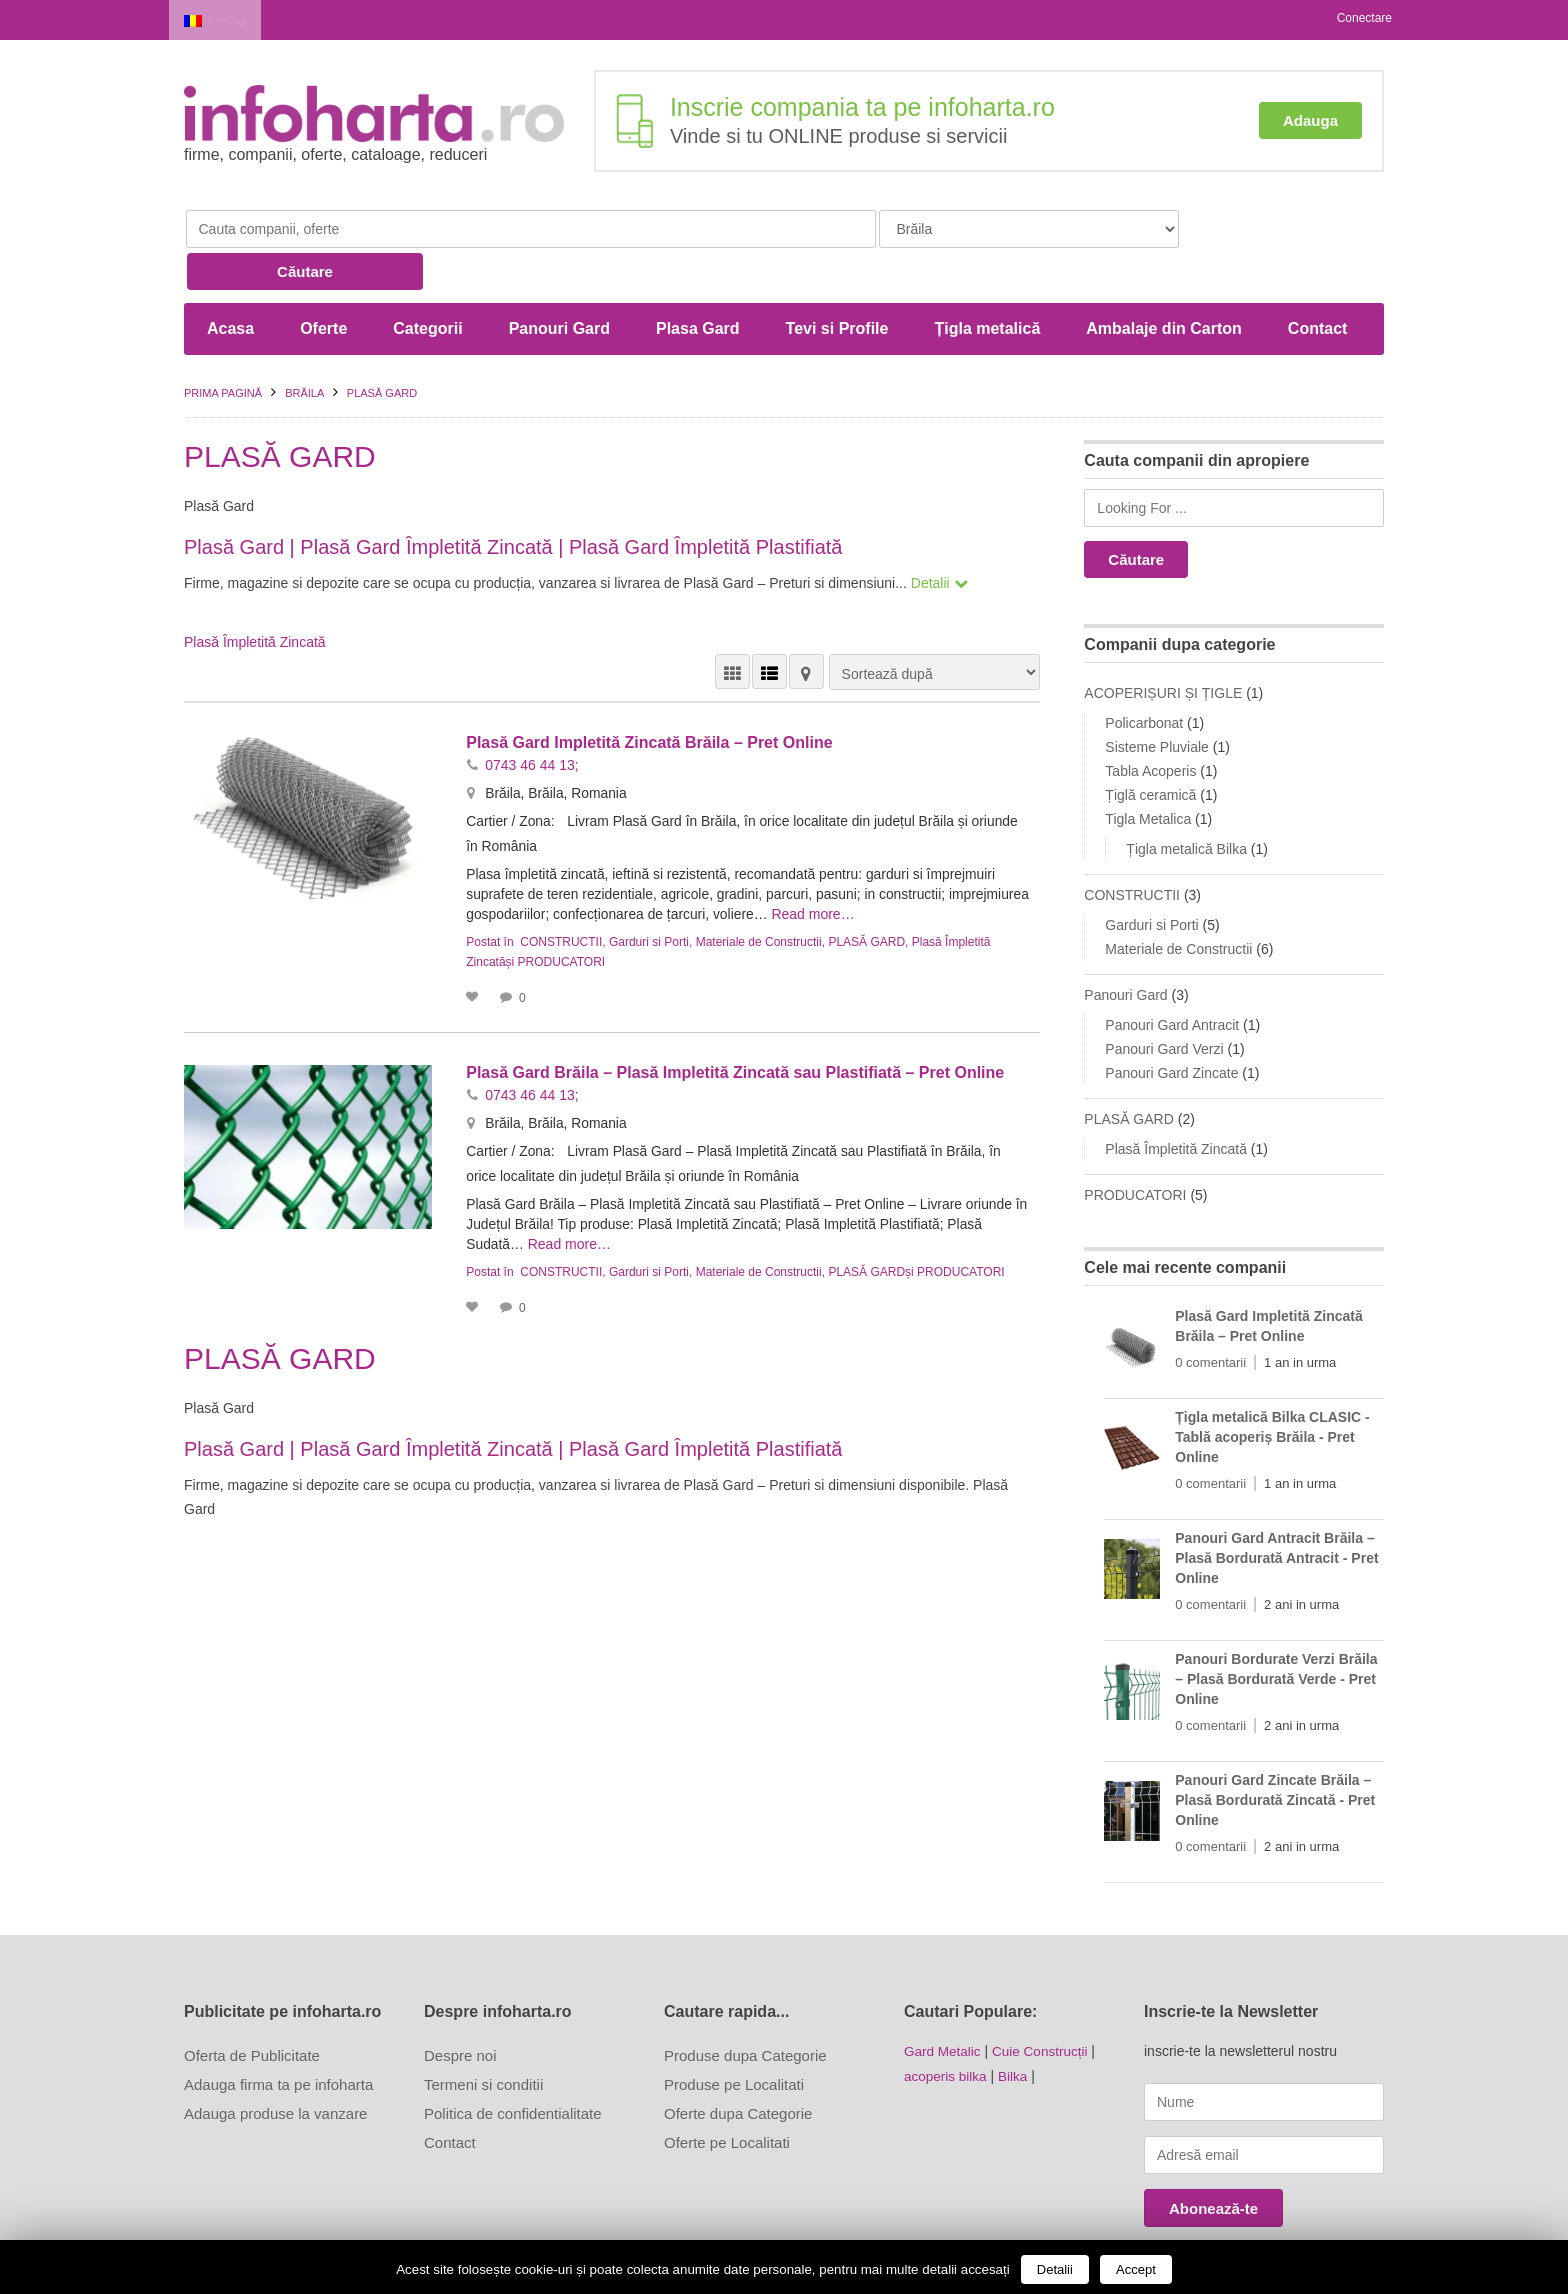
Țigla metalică (987, 281)
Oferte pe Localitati (727, 2095)
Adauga (1310, 117)
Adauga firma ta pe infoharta (278, 2037)
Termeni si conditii (483, 2037)
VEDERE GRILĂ (732, 624)
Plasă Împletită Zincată (255, 595)
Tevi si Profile (837, 281)
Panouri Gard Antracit (1172, 978)
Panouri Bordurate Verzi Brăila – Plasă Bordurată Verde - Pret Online (1276, 1632)
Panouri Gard (559, 281)
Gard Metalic (943, 2004)
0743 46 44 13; (531, 718)
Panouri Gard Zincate (1171, 1026)
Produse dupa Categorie (745, 2008)
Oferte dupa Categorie (738, 2066)
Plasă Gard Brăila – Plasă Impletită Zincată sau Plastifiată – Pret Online (735, 1025)
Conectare (1364, 18)
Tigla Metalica (1148, 772)
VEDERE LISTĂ (769, 624)
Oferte (323, 281)
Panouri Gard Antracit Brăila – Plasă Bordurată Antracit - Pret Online (1276, 1511)
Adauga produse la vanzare (275, 2066)
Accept (1136, 2269)
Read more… (901, 867)
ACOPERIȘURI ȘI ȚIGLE (1163, 646)
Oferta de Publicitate (252, 2008)
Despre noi (460, 2008)
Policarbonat (1144, 676)
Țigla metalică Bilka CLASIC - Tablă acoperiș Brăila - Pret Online (1272, 1390)
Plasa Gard (698, 281)
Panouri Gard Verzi (1164, 1002)
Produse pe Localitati (734, 2037)
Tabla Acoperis (1150, 724)
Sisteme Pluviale (1157, 700)
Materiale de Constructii (759, 895)
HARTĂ (806, 624)
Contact (1318, 281)
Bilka (1016, 2028)
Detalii (1055, 2269)
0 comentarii (1210, 1315)
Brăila (230, 18)
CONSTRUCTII (561, 895)
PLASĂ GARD (866, 895)
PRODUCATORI (562, 915)
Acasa (230, 281)
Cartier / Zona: (512, 774)
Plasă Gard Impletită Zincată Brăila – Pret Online (649, 695)
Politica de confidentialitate (513, 2066)
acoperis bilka (947, 2028)
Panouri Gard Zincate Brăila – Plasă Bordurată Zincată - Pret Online (1275, 1753)
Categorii (427, 281)
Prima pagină (223, 346)
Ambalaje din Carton (1164, 281)
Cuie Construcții (1044, 2004)
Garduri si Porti (649, 895)
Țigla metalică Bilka (1186, 802)
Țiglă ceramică (1150, 748)
